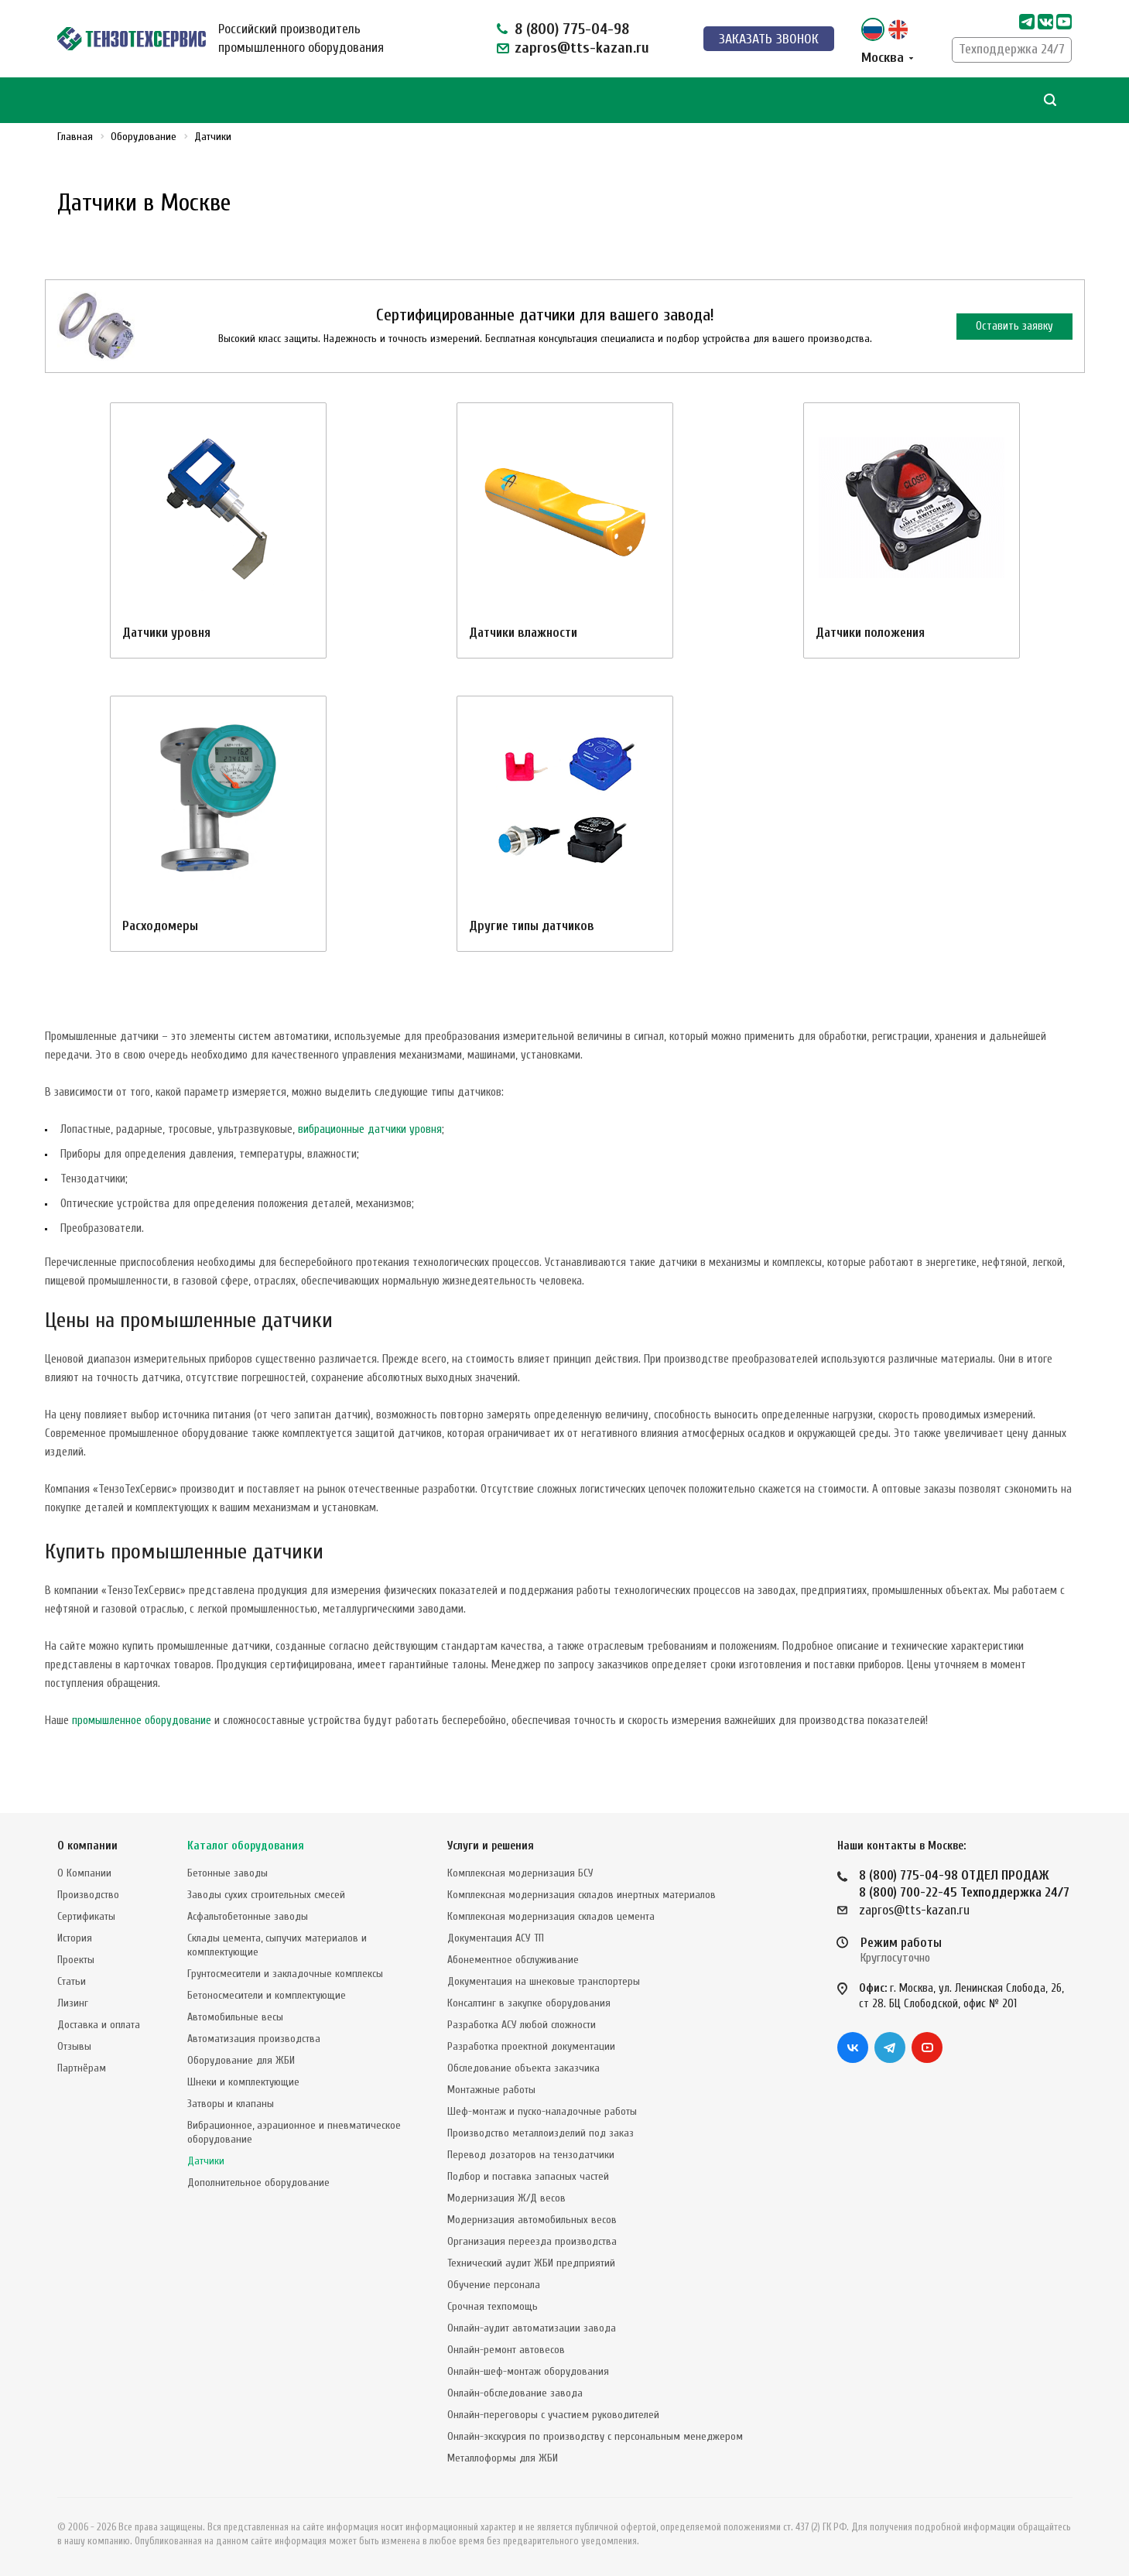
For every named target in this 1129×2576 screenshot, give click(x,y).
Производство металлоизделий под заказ (540, 2133)
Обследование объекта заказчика (523, 2068)
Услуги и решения (490, 1845)
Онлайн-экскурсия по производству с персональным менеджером (595, 2436)
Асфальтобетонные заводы (247, 1916)
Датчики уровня (166, 632)
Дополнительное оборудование (258, 2182)
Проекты (75, 1959)
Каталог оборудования (245, 1845)
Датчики (205, 2160)
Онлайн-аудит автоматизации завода (531, 2328)
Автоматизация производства (253, 2038)
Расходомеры (160, 926)
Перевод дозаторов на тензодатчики (530, 2154)
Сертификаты (86, 1916)
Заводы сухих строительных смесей (266, 1894)
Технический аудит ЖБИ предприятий (531, 2263)
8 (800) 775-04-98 (572, 29)
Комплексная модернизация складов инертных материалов (581, 1894)
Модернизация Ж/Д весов (506, 2198)
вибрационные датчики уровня (370, 1129)
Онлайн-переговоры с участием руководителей (553, 2414)
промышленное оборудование (141, 1720)
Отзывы (74, 2046)
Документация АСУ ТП (495, 1938)
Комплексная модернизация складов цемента (551, 1916)
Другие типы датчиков (531, 926)
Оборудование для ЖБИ (241, 2060)
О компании (87, 1845)
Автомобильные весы (235, 2017)
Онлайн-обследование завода (515, 2393)
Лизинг (72, 2003)
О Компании (84, 1873)
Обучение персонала (493, 2284)
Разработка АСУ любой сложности (521, 2024)
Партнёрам (81, 2068)
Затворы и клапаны (230, 2103)
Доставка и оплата (98, 2024)
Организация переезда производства (532, 2241)
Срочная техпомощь (492, 2306)
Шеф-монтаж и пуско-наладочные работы (542, 2111)
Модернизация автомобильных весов (532, 2219)
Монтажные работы (491, 2089)
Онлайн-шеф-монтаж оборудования (528, 2371)
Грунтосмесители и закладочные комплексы (285, 1973)
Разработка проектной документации (531, 2046)
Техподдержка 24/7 (1012, 49)
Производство (88, 1894)
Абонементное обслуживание (513, 1959)
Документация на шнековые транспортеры (543, 1981)
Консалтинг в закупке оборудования (529, 2003)
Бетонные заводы (227, 1873)
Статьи (71, 1981)
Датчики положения (870, 632)
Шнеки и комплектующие (243, 2082)
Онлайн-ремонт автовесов (506, 2349)
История (74, 1938)
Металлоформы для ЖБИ (502, 2458)
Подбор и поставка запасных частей (528, 2176)
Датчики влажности (523, 632)
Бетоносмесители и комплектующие (266, 1995)
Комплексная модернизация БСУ (520, 1873)
